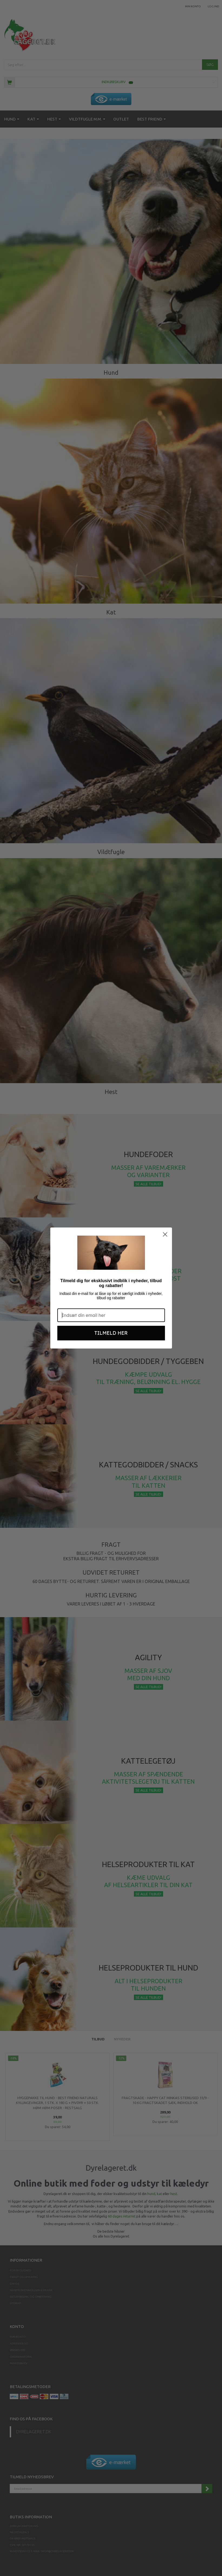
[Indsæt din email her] (111, 1315)
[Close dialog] (165, 1234)
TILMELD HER (111, 1333)
